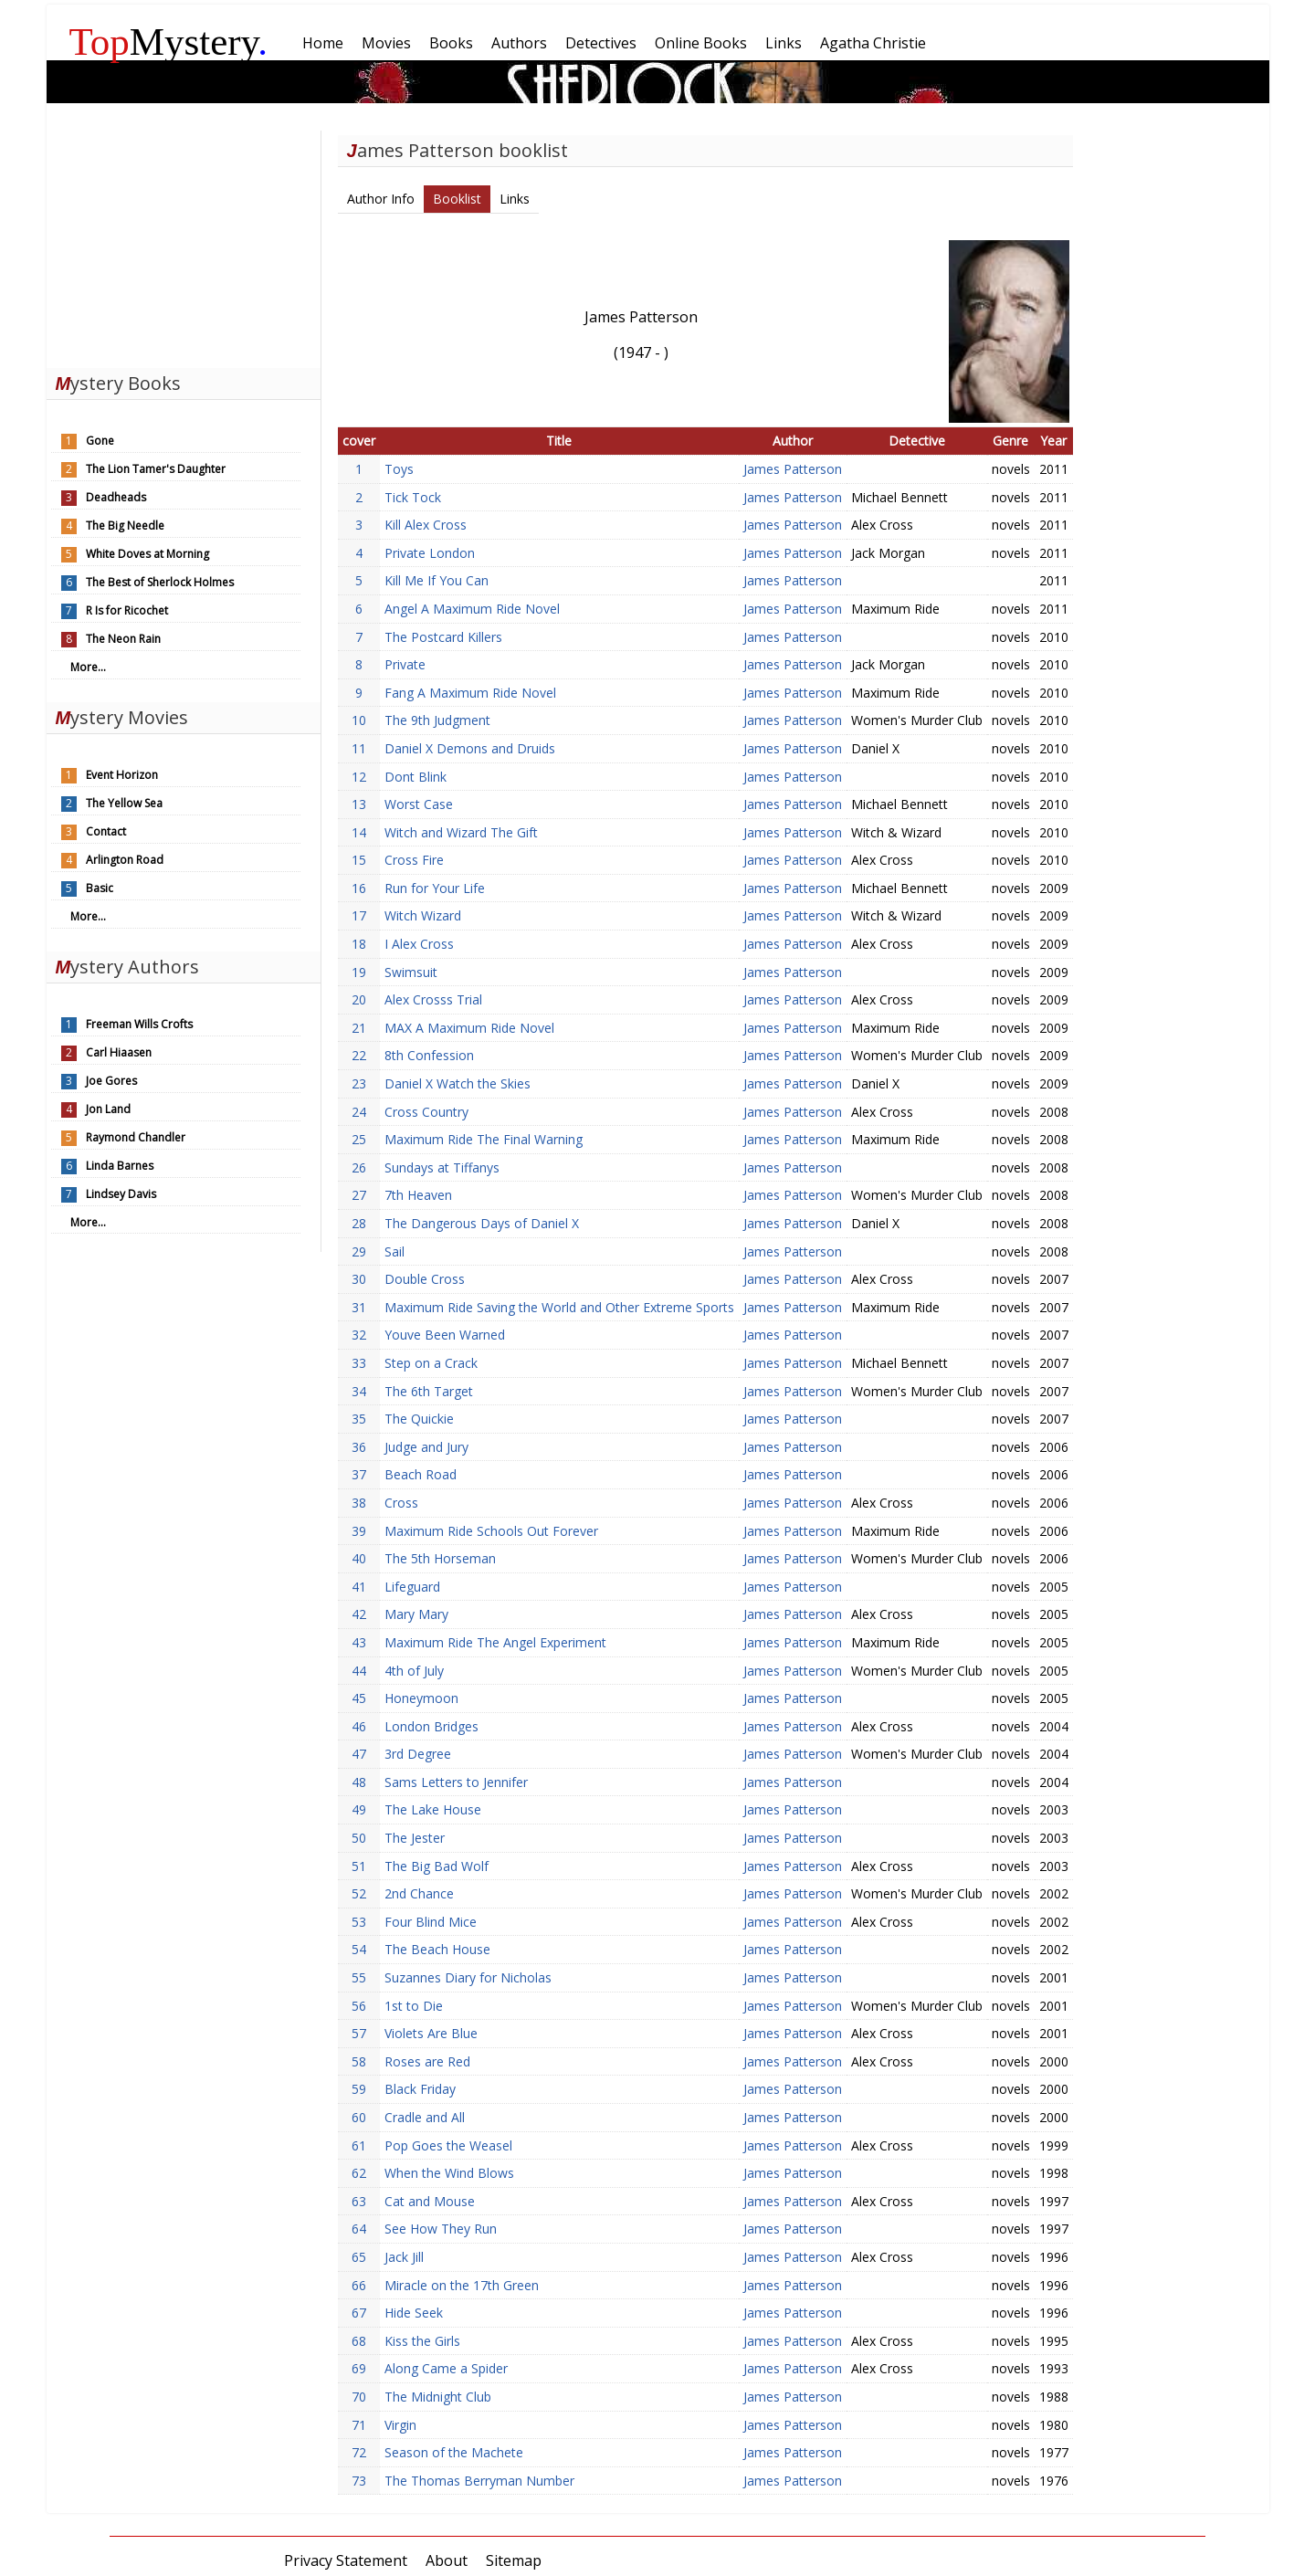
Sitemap (514, 2560)
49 (359, 1809)
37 (359, 1474)
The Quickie (419, 1418)
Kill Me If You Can (436, 580)
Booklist (457, 198)
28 (359, 1223)
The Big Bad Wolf (436, 1866)
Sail (394, 1251)
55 (359, 1977)
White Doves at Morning (147, 554)
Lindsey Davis (121, 1194)
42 (359, 1614)
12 (359, 776)
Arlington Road (124, 859)
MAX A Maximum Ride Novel (469, 1027)
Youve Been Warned (444, 1334)
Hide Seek (413, 2312)
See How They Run (440, 2228)
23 (359, 1083)
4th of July (414, 1670)
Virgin (400, 2425)
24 (359, 1111)
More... (88, 667)
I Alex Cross (419, 943)
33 (359, 1363)
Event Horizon (122, 775)
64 (359, 2228)
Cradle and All (424, 2117)
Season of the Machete (453, 2452)
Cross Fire (414, 859)
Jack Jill (404, 2257)
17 (359, 915)
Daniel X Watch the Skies (457, 1083)
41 (359, 1586)
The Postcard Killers (443, 637)
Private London (429, 553)
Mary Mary (416, 1614)
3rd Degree (417, 1753)
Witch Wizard (422, 915)
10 (359, 720)
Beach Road (420, 1474)
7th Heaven (418, 1195)
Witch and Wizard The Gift (461, 832)
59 (359, 2089)
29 (359, 1251)
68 (359, 2341)
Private (405, 664)
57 (359, 2033)
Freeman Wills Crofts (139, 1024)
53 (359, 1921)
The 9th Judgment (437, 720)
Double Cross (424, 1279)
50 (359, 1837)
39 (359, 1531)
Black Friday (420, 2089)
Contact (106, 831)
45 (359, 1698)
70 (359, 2396)
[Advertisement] (184, 245)
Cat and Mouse (429, 2201)
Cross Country (426, 1111)
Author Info (381, 198)
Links (515, 198)
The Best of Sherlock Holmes (160, 582)
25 (359, 1139)
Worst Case (418, 804)
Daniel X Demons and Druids (469, 748)
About (447, 2560)
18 (359, 943)
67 (359, 2312)
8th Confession (429, 1055)
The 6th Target (428, 1391)
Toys (399, 469)
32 (359, 1334)
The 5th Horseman (440, 1558)
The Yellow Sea (124, 803)
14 (359, 832)
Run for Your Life (434, 888)
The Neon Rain (123, 639)
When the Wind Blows (449, 2173)
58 (359, 2061)
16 (359, 888)
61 (359, 2145)
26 (359, 1167)
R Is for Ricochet (127, 610)
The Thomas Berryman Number (479, 2480)
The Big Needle (125, 525)
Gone (100, 440)
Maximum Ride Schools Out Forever (491, 1531)
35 (359, 1418)
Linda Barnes (119, 1165)
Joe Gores (111, 1080)
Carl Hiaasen (119, 1052)
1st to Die (413, 2005)
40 (359, 1558)
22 (359, 1055)
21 (359, 1027)
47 (359, 1753)
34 (359, 1391)
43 (359, 1642)
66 (359, 2285)
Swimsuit (410, 972)
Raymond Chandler (135, 1137)
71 (359, 2425)
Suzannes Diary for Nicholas (468, 1977)
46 (359, 1726)
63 (359, 2201)
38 (359, 1502)
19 (359, 972)
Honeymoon (421, 1698)
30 (359, 1279)
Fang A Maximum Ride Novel (470, 692)
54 (359, 1949)
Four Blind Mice (430, 1921)
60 (359, 2117)
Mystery (168, 41)
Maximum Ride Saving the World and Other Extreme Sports (559, 1307)
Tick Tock (412, 497)
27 (359, 1195)
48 (359, 1782)
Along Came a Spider (446, 2368)
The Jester (414, 1837)
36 (359, 1447)
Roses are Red (427, 2061)
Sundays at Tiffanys (442, 1167)
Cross (401, 1502)
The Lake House (432, 1809)
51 (359, 1866)
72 (359, 2452)
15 (359, 859)
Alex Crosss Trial (433, 999)
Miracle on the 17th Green (461, 2285)
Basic (99, 888)
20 (359, 999)
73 (359, 2480)
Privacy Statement (345, 2560)
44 (359, 1670)
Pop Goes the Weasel (448, 2145)
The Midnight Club (437, 2396)
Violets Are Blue (431, 2033)
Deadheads (116, 497)
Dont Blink (415, 776)
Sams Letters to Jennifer (456, 1782)
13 (359, 804)
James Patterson (792, 469)
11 (359, 748)
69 (359, 2368)
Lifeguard (412, 1586)
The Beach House (437, 1949)
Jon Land (108, 1109)
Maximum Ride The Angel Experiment (495, 1642)
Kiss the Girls (422, 2341)
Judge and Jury (426, 1447)
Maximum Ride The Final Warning (483, 1139)
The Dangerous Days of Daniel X (481, 1223)
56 (359, 2005)
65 (359, 2257)
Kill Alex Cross (425, 524)
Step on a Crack (431, 1363)
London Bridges (431, 1726)
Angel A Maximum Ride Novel (472, 608)
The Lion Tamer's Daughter (156, 469)
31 (359, 1307)
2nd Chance (419, 1893)
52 (359, 1893)
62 (359, 2173)
